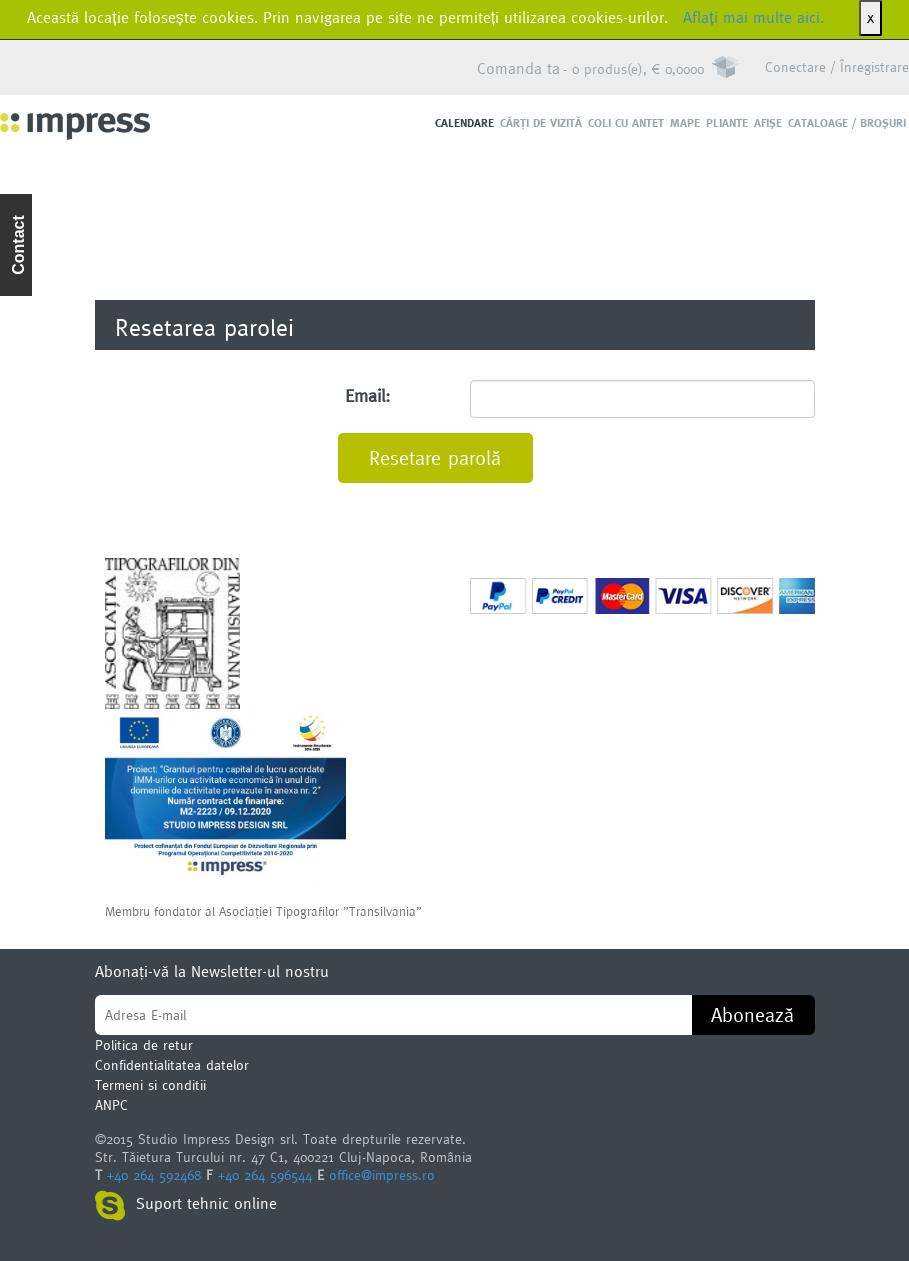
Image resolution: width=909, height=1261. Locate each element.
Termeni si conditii (150, 1085)
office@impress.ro (382, 1175)
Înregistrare (874, 67)
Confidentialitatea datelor (172, 1065)
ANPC (111, 1105)
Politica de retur (144, 1045)
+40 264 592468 (154, 1175)
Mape (685, 122)
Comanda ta (518, 68)
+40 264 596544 (265, 1175)
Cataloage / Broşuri (847, 122)
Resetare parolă (435, 458)
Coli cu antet (626, 122)
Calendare (464, 122)
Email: (367, 395)
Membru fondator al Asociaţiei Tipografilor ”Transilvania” (263, 911)
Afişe (768, 122)
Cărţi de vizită (541, 122)
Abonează (752, 1015)
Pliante (727, 122)
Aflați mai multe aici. (753, 17)
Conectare (795, 67)
